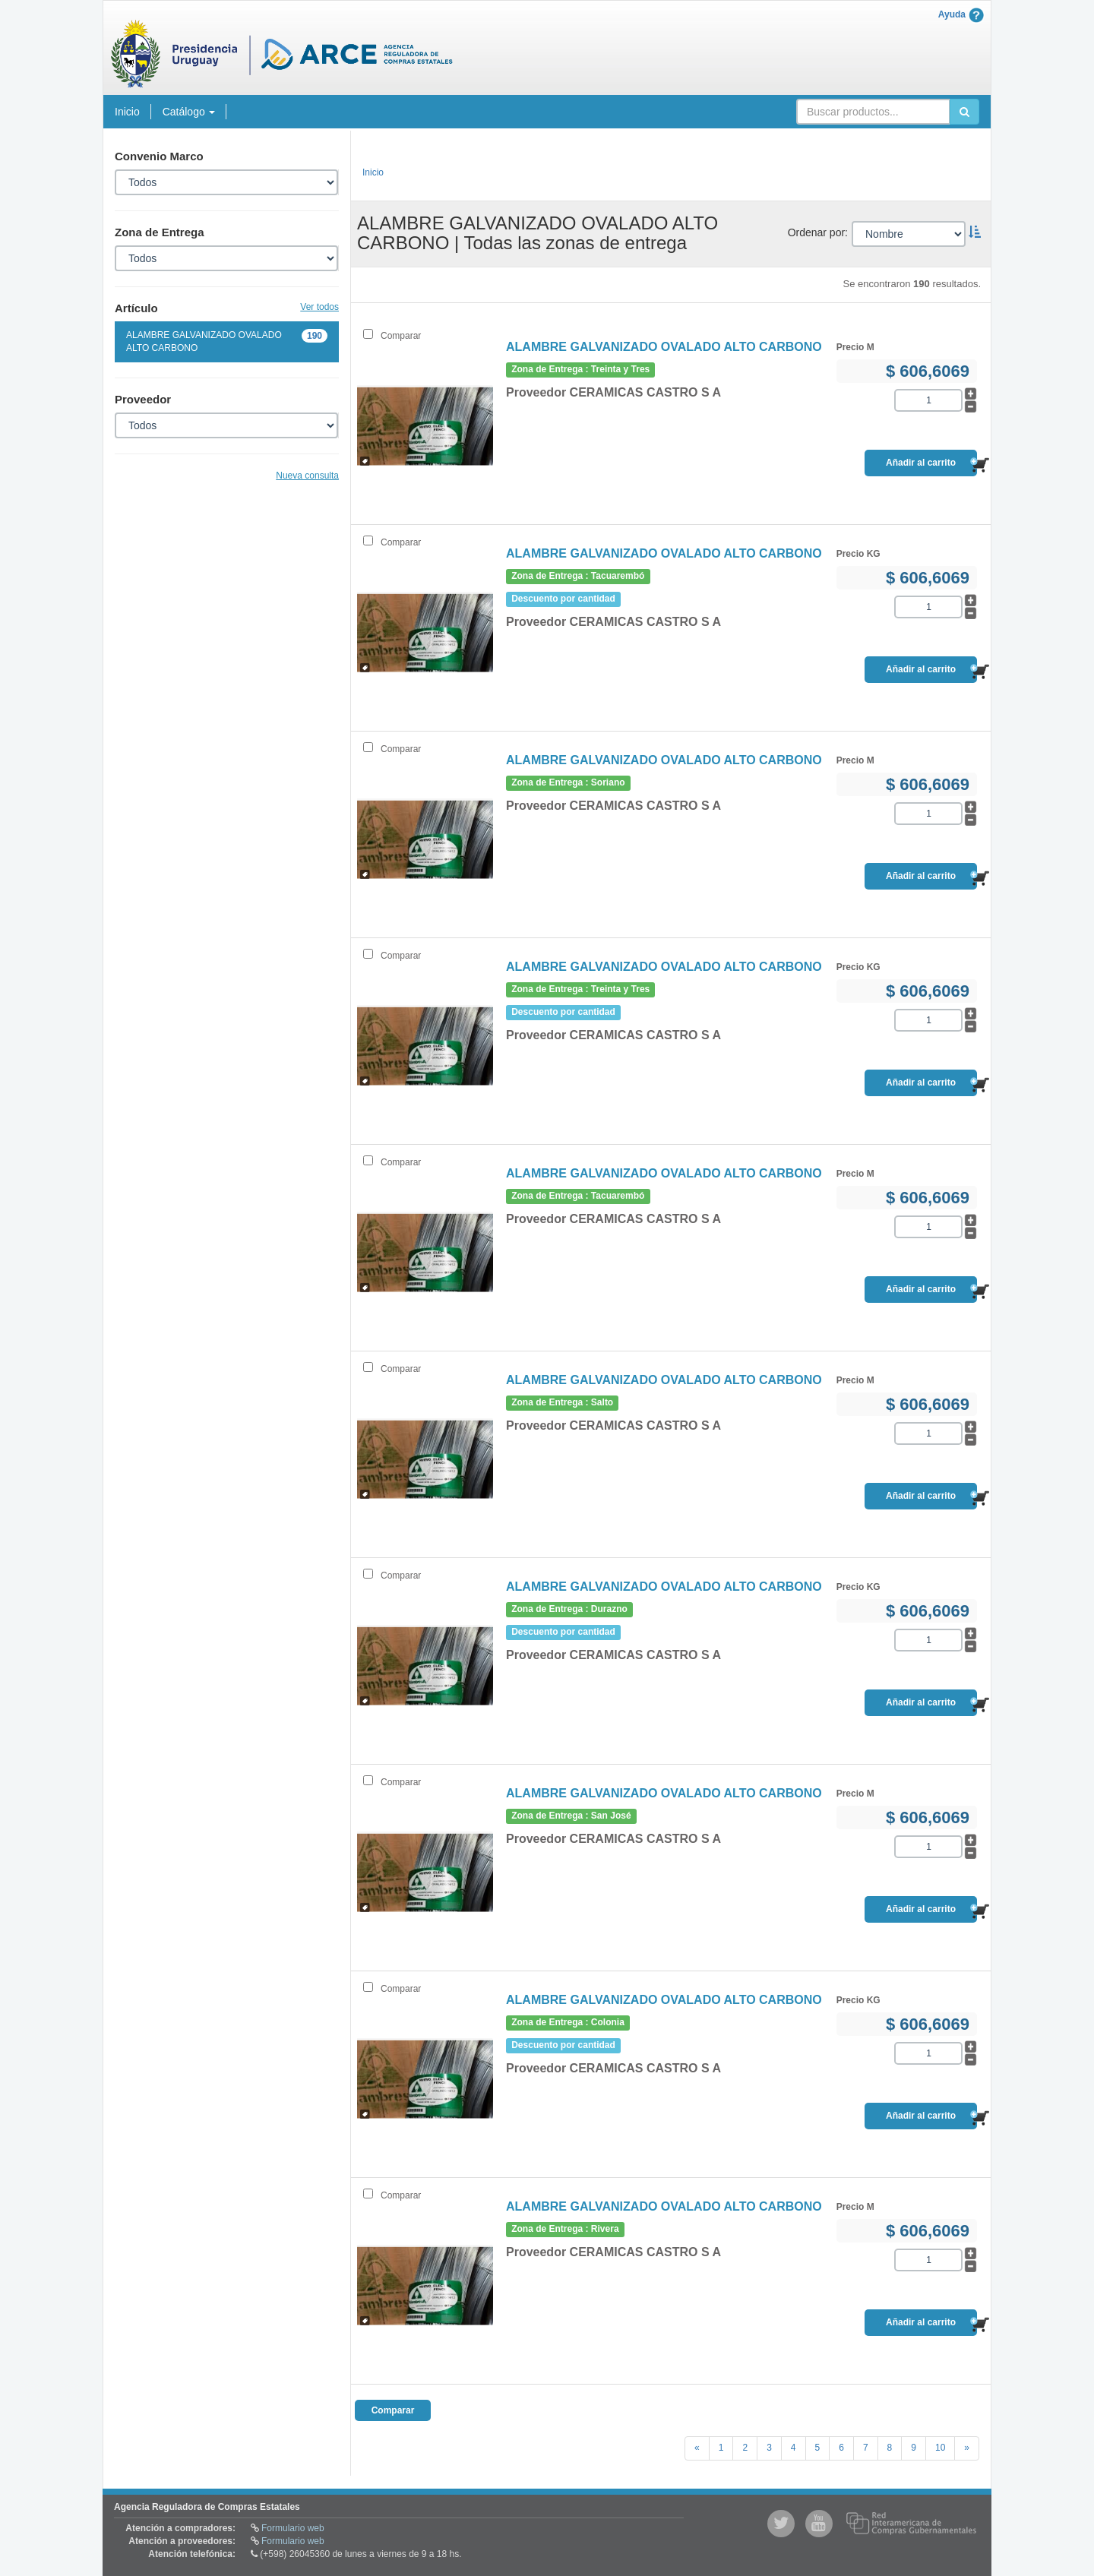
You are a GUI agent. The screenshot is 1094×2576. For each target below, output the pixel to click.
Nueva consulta (307, 475)
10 (940, 2447)
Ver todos (319, 307)
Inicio (127, 112)
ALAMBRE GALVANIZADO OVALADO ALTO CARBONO (226, 341)
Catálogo (189, 112)
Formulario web (292, 2528)
